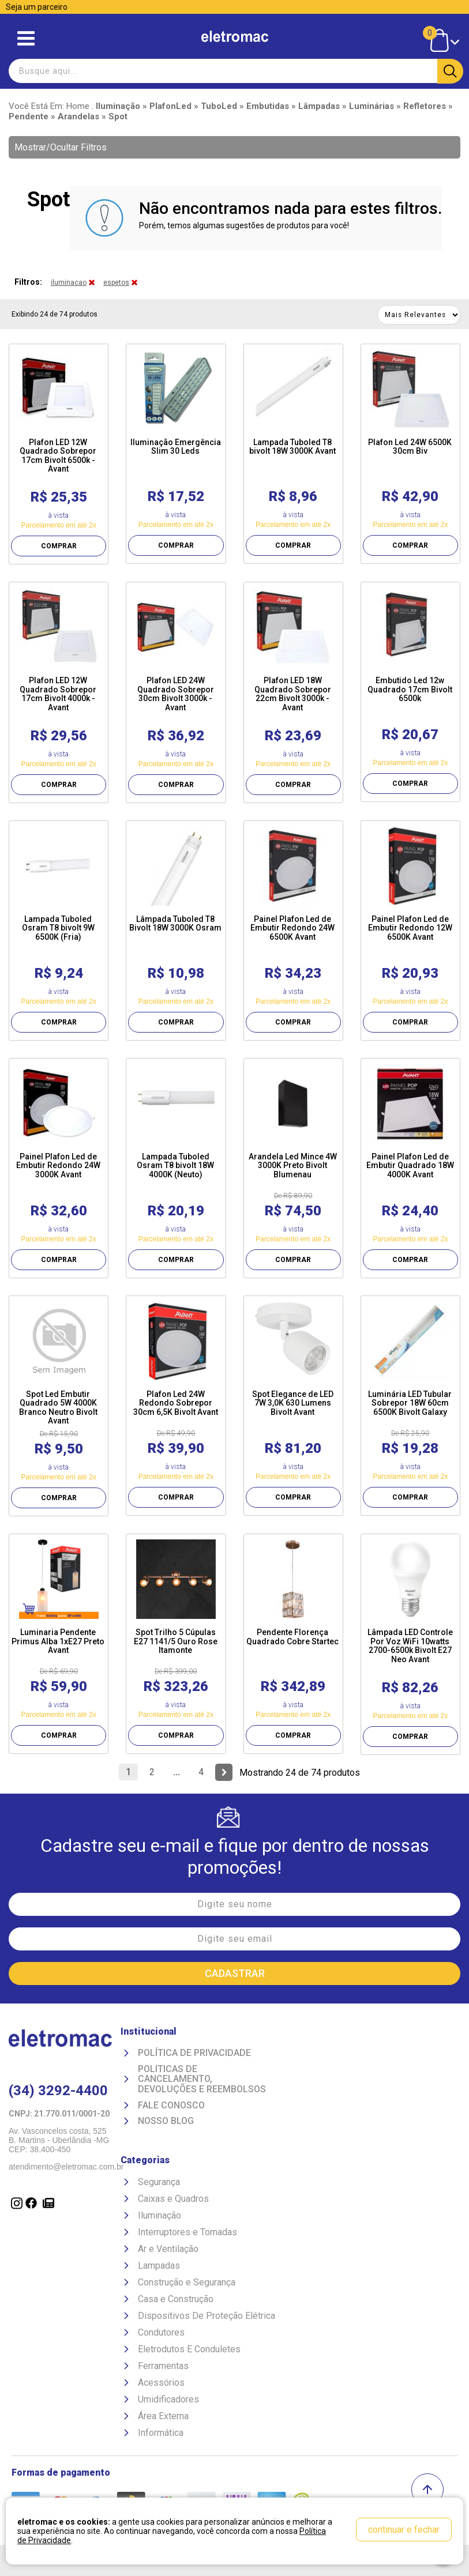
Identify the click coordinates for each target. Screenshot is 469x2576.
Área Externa (163, 2416)
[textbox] (234, 71)
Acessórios (161, 2382)
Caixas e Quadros (173, 2198)
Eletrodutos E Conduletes (189, 2349)
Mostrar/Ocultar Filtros (60, 147)
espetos (116, 282)
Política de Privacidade (194, 2053)
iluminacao (69, 282)
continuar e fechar (404, 2529)
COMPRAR (59, 546)
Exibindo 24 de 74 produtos (54, 314)
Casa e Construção (175, 2298)
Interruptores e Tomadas (187, 2232)
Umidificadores (168, 2399)
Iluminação (159, 2215)
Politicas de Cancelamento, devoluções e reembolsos (202, 2079)
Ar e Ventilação (168, 2248)
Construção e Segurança (186, 2282)
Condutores (161, 2332)
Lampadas (159, 2265)
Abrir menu (26, 38)
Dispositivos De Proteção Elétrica (206, 2315)
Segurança (159, 2181)
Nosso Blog (166, 2121)
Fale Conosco (171, 2105)
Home (77, 106)
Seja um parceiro (36, 7)
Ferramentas (163, 2365)
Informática (160, 2432)
